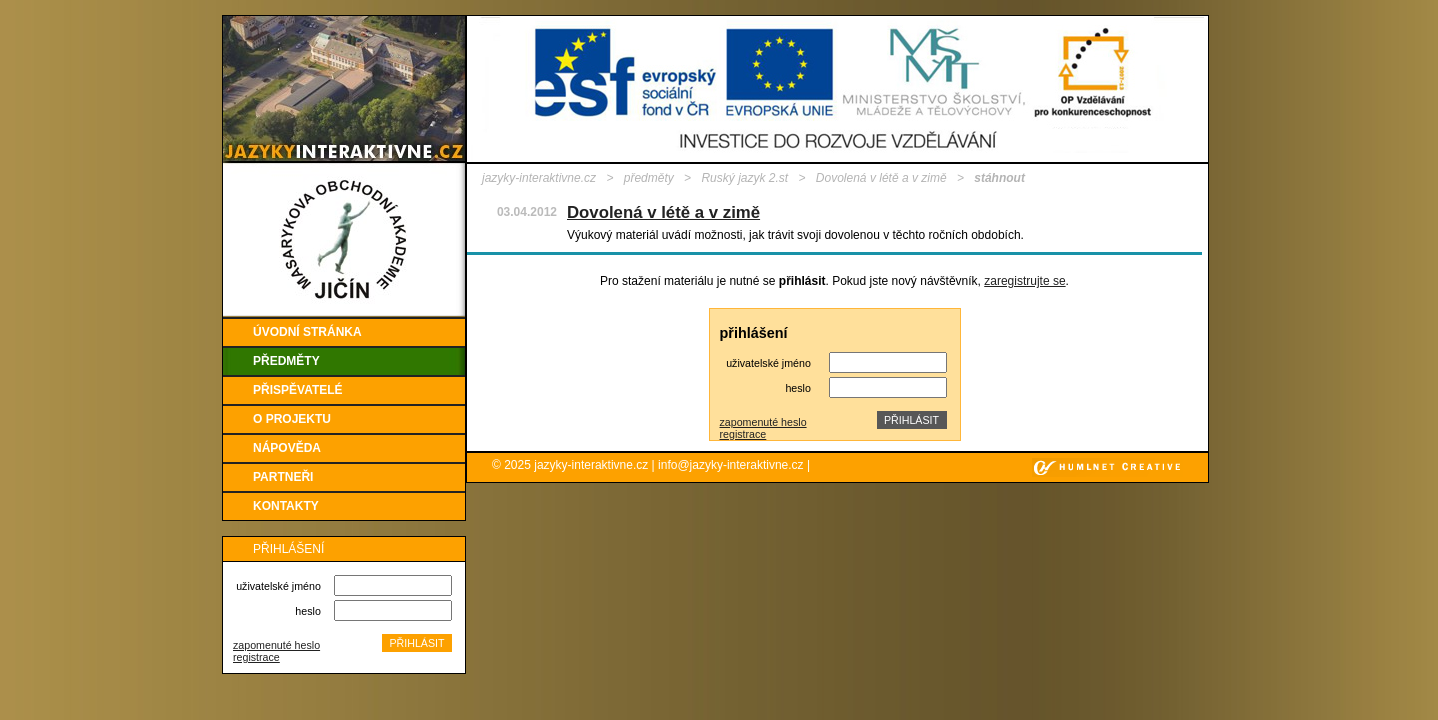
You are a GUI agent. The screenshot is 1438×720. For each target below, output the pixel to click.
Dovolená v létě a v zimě (881, 178)
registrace (256, 657)
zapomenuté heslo (276, 645)
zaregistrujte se (1024, 281)
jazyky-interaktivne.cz (539, 178)
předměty (649, 178)
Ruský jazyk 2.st (744, 178)
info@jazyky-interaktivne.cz (731, 465)
